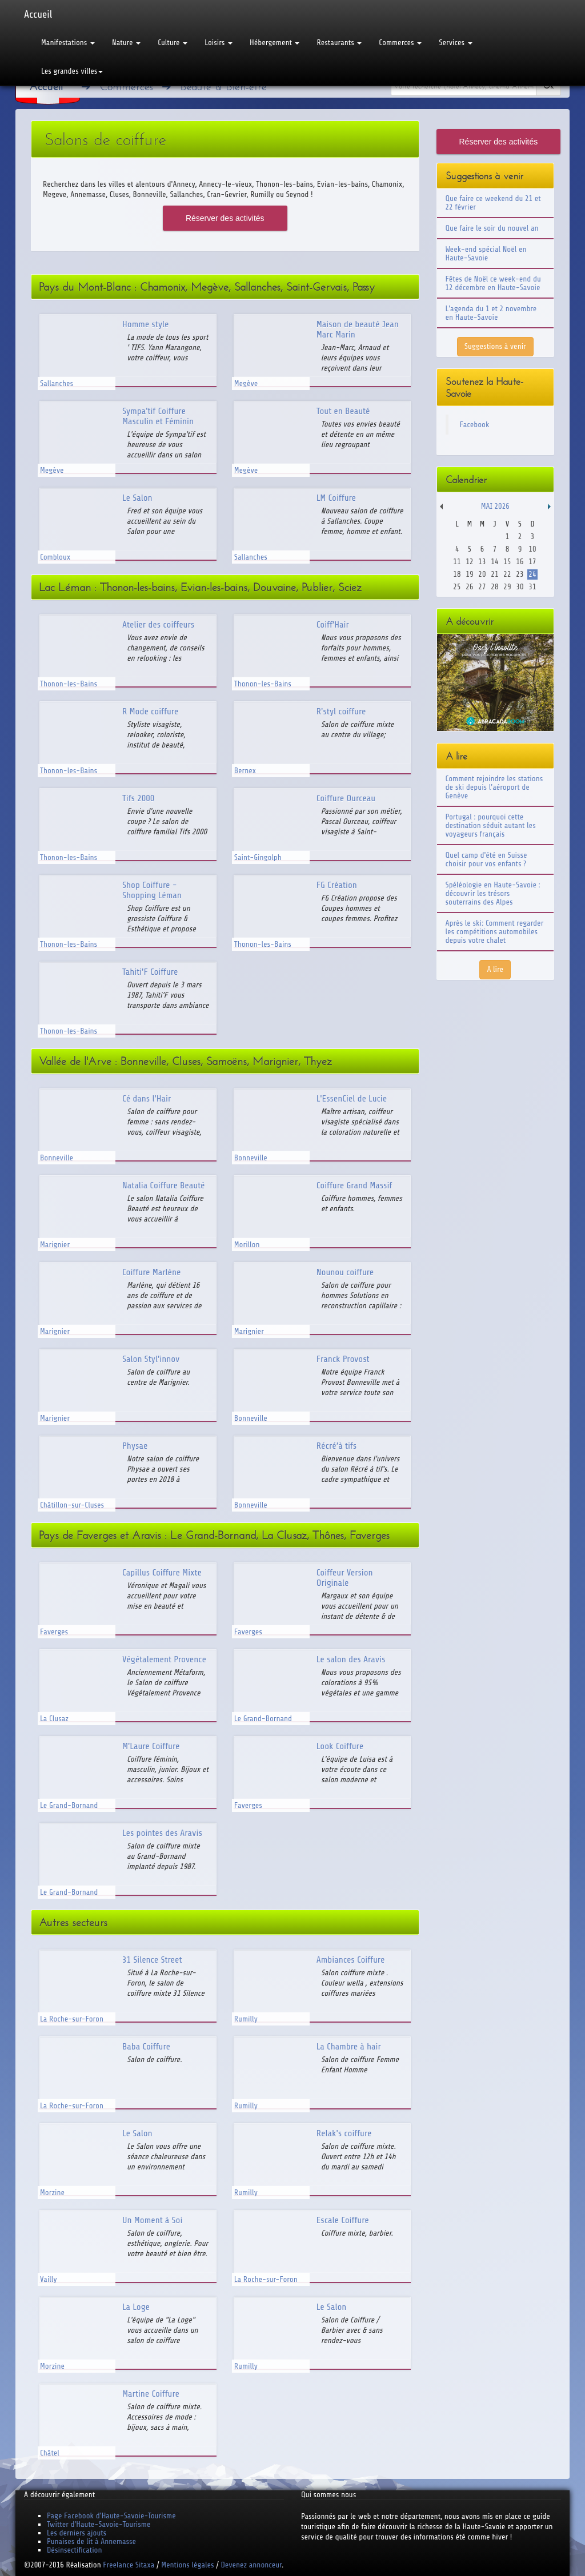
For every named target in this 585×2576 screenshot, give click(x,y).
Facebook (475, 424)
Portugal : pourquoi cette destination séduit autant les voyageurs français (491, 825)
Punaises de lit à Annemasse (91, 2541)
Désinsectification (74, 2550)
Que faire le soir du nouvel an (492, 228)
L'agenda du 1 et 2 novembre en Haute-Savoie (491, 313)
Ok (548, 86)
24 (532, 574)
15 (507, 561)
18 (456, 574)
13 (482, 561)
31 (532, 586)
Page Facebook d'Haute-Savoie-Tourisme (111, 2515)
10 (532, 549)
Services (455, 42)
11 (456, 561)
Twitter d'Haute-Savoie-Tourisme (98, 2524)
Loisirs (219, 42)
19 (469, 574)
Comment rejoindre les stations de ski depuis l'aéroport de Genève (494, 787)
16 (519, 561)
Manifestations (68, 42)
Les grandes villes (72, 71)
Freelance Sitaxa (128, 2565)
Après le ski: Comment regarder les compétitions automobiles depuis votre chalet (495, 932)
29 (507, 586)
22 (507, 574)
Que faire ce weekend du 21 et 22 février (493, 202)
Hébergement (274, 42)
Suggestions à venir (495, 346)
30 (519, 586)
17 (532, 561)
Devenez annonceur (251, 2565)
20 (482, 574)
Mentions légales (187, 2565)
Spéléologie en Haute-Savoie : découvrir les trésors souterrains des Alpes (493, 893)
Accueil (38, 14)
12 (469, 561)
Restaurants (339, 42)
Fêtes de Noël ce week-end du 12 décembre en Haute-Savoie (493, 283)
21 (494, 574)
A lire (495, 969)
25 (456, 586)
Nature (126, 42)
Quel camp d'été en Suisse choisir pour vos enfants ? (486, 859)
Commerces (400, 42)
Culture (172, 42)
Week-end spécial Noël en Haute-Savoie (486, 253)
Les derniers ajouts (76, 2533)
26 (469, 586)
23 (519, 574)
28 (494, 586)
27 (482, 586)
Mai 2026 (495, 506)
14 (494, 561)
